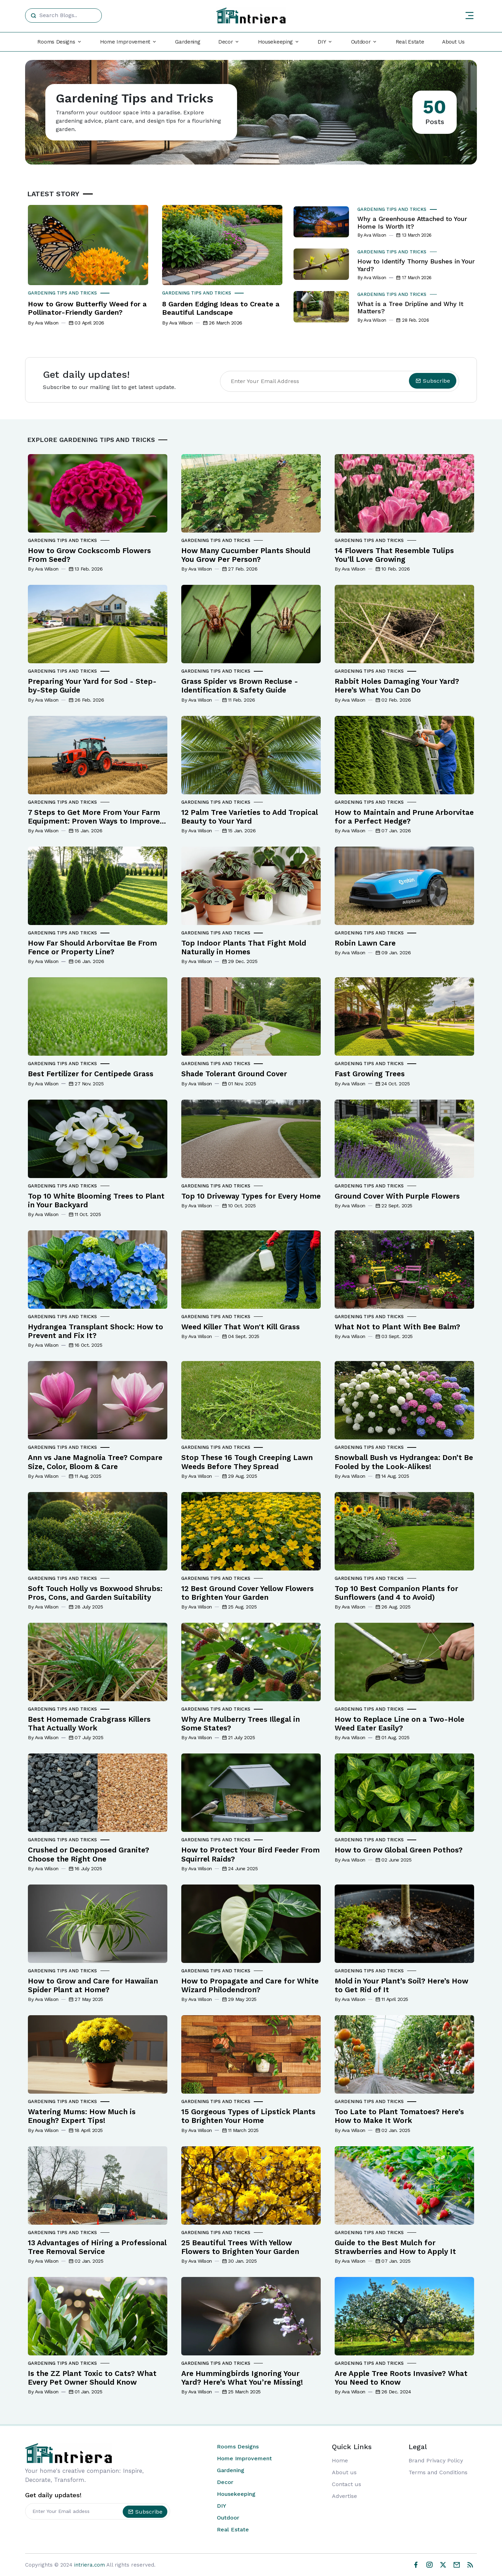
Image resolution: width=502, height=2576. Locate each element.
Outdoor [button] (361, 42)
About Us (453, 42)
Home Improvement (244, 2458)
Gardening (187, 42)
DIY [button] (322, 42)
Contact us (346, 2484)
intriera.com (89, 2565)
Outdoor (228, 2517)
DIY (221, 2505)
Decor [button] (225, 42)
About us (344, 2472)
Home (340, 2460)
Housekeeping (236, 2494)
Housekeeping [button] (275, 42)
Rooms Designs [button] (56, 42)
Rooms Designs (238, 2446)
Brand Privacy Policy (436, 2460)
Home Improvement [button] (125, 42)
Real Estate (410, 42)
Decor (225, 2482)
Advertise (344, 2496)
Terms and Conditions (438, 2472)
